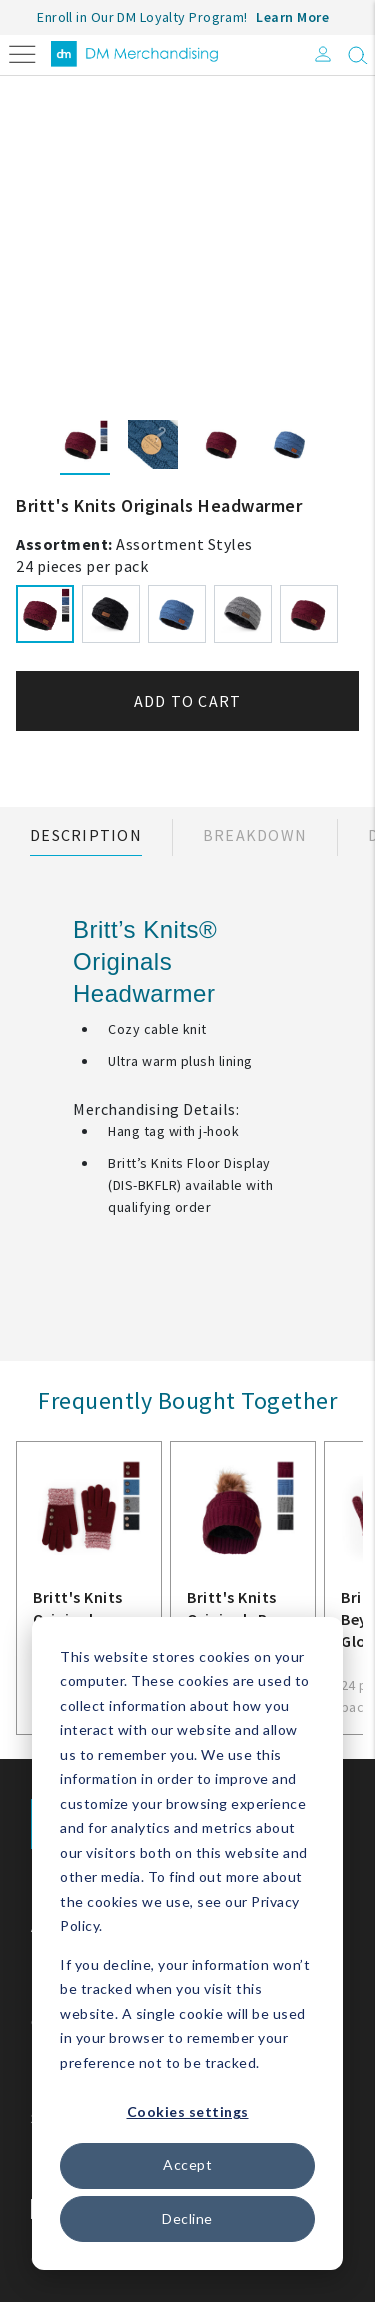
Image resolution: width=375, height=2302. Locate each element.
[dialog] (187, 1943)
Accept (187, 2164)
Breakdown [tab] (255, 835)
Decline (187, 2218)
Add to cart (188, 701)
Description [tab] (86, 835)
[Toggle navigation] (22, 52)
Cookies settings (188, 2111)
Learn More (292, 17)
